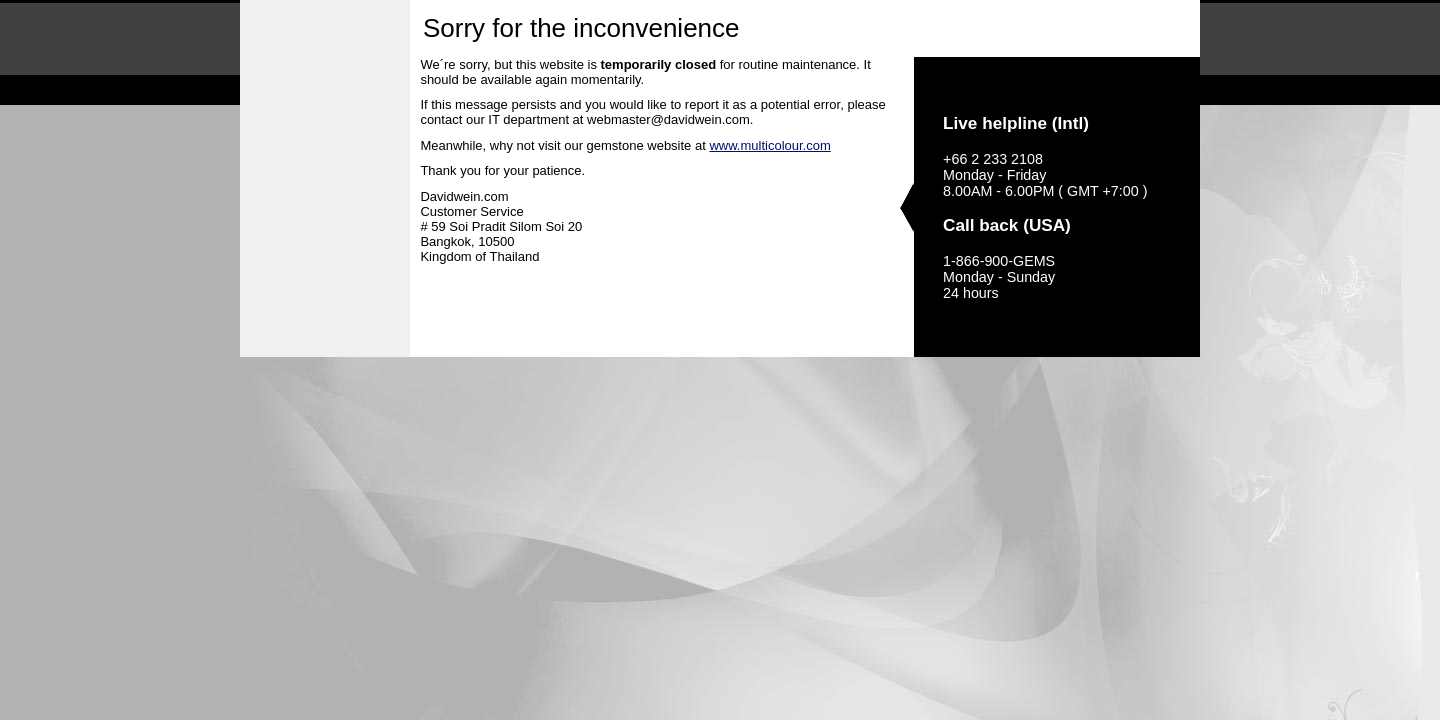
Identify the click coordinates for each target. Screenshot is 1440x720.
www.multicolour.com (769, 145)
